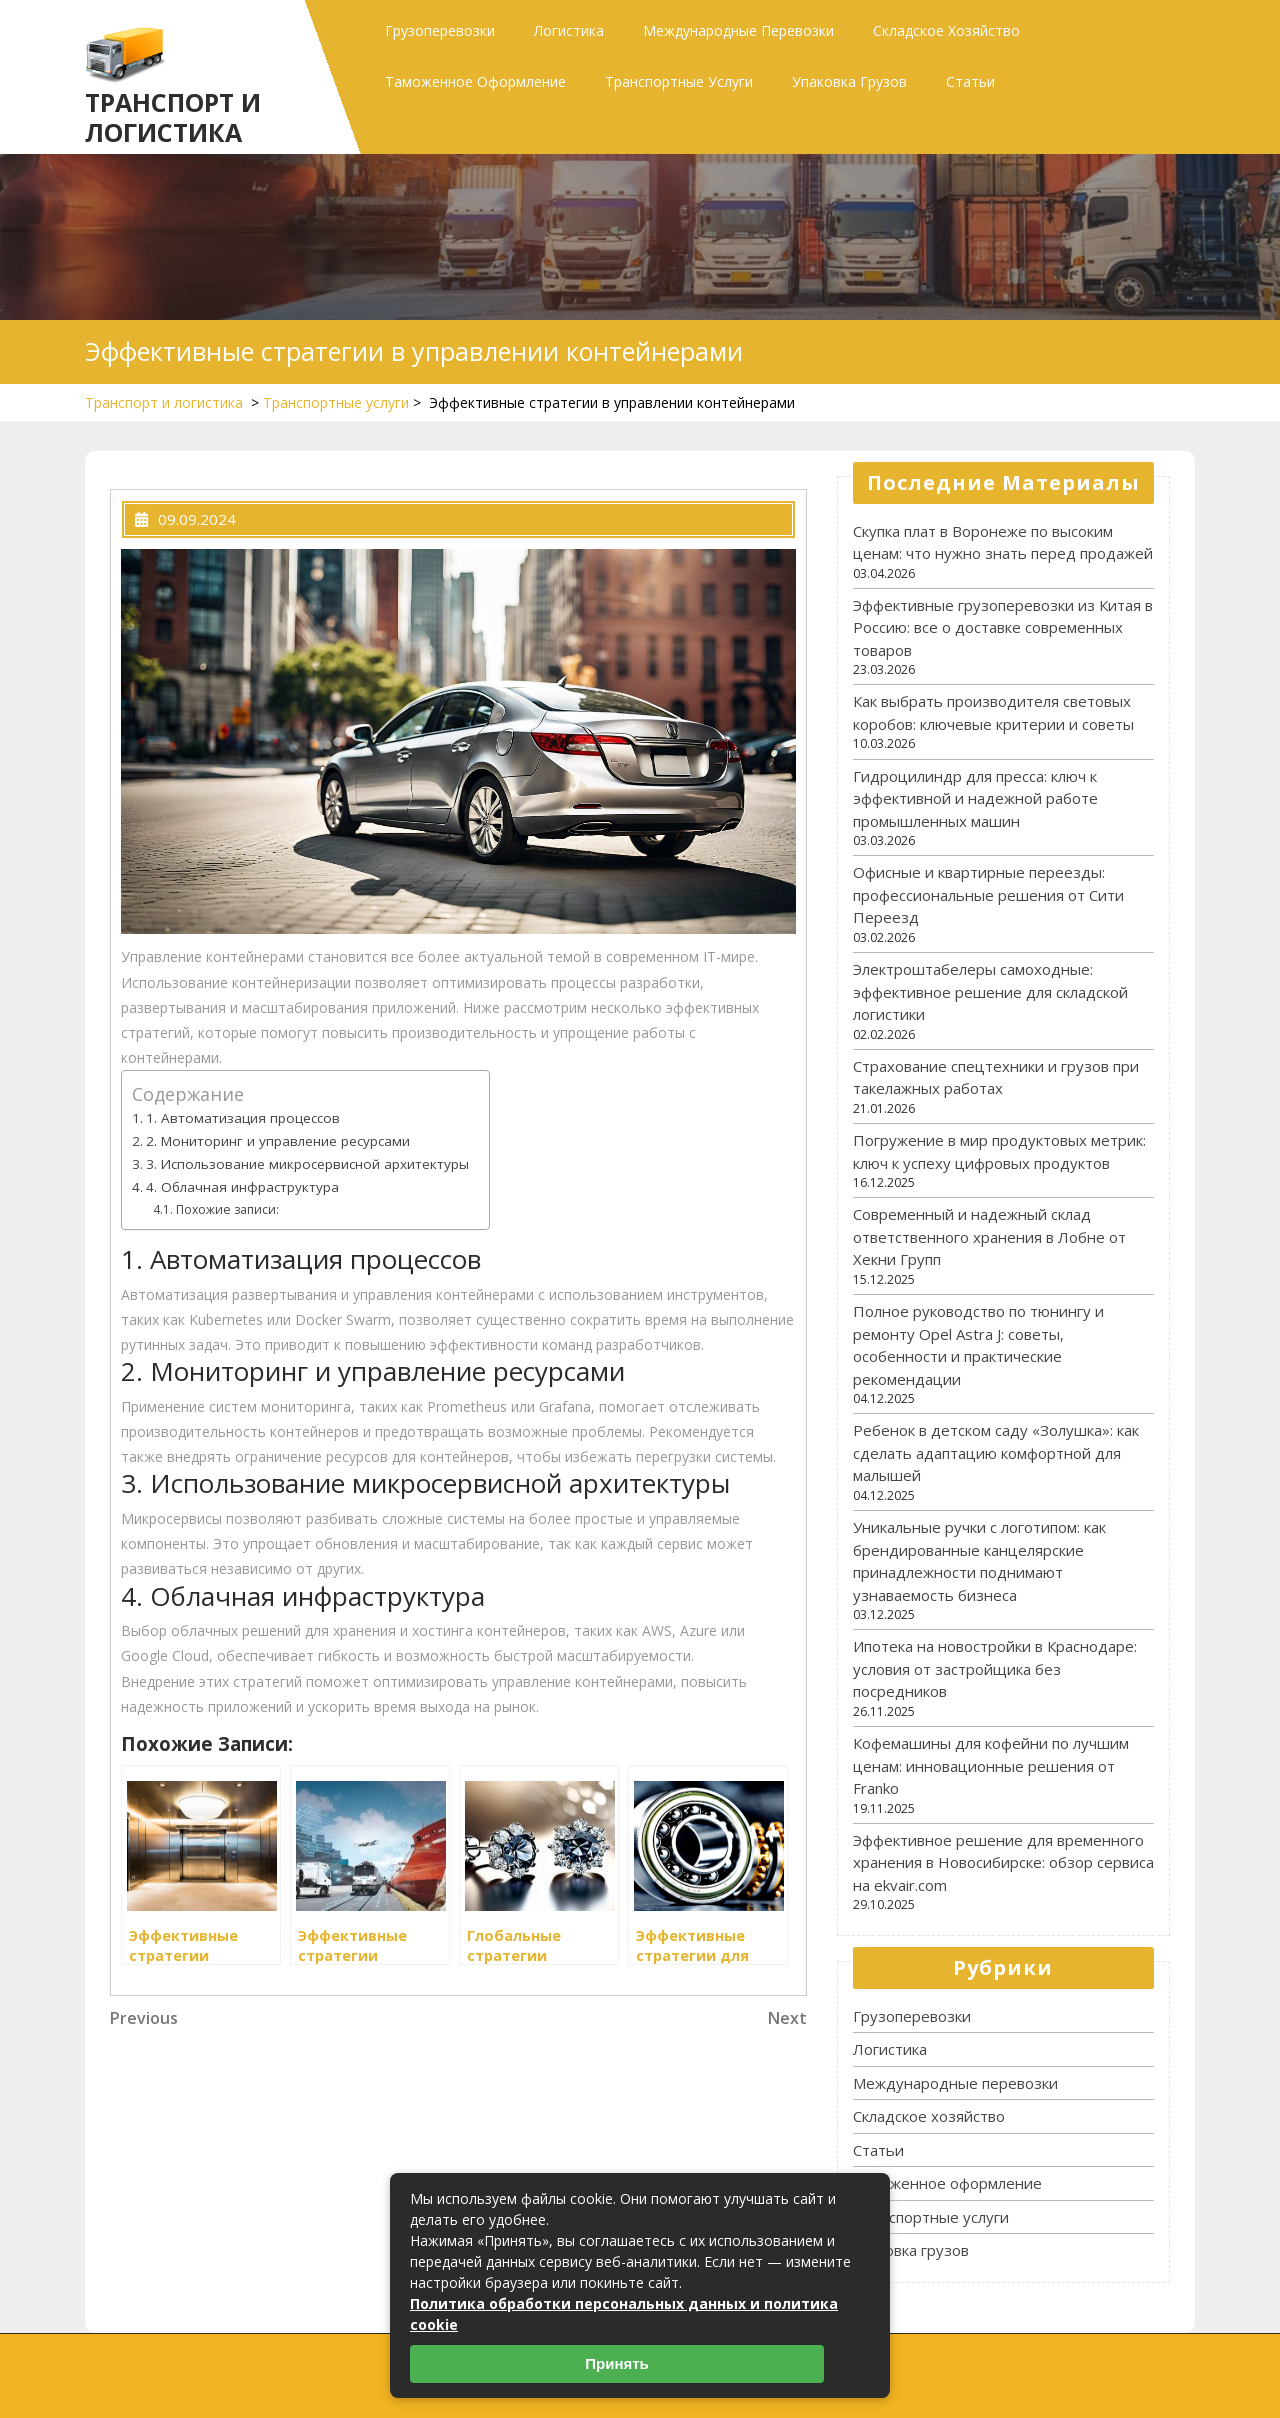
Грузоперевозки (440, 30)
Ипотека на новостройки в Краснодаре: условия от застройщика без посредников (995, 1668)
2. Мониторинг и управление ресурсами (278, 1141)
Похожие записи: (227, 1209)
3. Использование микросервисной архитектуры (307, 1164)
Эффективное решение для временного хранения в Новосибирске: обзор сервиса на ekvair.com (1003, 1862)
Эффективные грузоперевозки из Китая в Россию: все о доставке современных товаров (1003, 627)
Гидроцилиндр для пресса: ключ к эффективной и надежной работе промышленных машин (975, 798)
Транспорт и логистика (173, 117)
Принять (617, 2363)
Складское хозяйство (946, 30)
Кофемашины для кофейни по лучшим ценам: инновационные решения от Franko (991, 1765)
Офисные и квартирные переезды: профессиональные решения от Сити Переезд (988, 894)
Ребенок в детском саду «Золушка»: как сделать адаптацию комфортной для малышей (996, 1452)
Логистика (569, 30)
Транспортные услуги (679, 81)
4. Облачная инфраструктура (242, 1187)
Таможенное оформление (475, 81)
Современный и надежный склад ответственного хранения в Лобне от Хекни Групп (989, 1236)
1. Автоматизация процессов (243, 1118)
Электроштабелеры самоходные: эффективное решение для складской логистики (990, 991)
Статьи (970, 81)
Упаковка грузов (849, 81)
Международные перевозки (738, 30)
